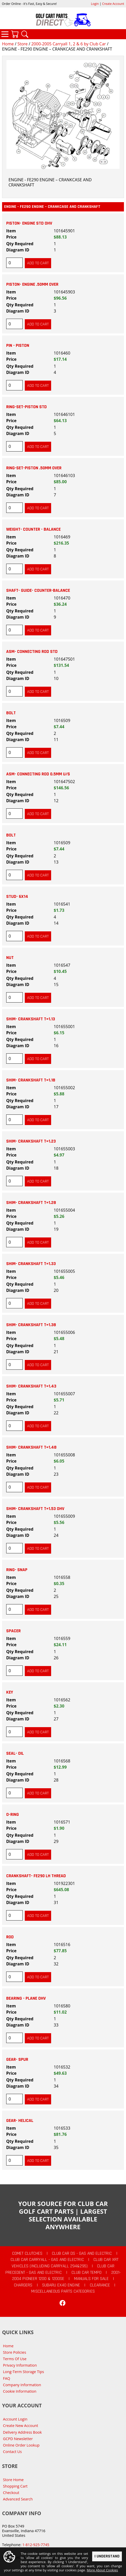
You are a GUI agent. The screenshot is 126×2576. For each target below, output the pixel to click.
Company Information (22, 2384)
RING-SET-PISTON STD (26, 407)
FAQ (6, 2378)
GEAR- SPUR (17, 2059)
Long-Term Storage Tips (23, 2371)
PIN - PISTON (17, 345)
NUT (10, 958)
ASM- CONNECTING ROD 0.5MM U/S (38, 774)
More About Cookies (102, 2570)
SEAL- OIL (15, 1753)
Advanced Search (18, 2499)
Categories (5, 34)
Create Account (113, 4)
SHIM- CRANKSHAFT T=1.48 (31, 1447)
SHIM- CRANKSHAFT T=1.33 (31, 1264)
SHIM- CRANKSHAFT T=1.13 (30, 1019)
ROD (10, 1937)
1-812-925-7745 (35, 2544)
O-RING (12, 1814)
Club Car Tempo (86, 2272)
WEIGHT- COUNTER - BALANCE (33, 529)
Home (8, 44)
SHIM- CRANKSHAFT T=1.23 (31, 1141)
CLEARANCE (100, 2285)
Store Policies (14, 2352)
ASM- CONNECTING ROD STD (32, 651)
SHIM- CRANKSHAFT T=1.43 (31, 1386)
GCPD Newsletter (18, 2438)
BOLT (11, 713)
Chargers (23, 2285)
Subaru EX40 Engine (61, 2285)
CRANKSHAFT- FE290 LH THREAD (36, 1876)
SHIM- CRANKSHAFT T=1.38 (31, 1325)
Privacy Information (20, 2365)
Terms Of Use (15, 2358)
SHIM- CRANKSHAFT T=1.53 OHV (35, 1509)
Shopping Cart (15, 2486)
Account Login (15, 2419)
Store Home (13, 2479)
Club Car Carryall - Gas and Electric (47, 2259)
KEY (9, 1692)
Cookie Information (19, 2391)
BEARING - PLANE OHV (26, 1998)
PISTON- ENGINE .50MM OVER (32, 284)
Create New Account (20, 2425)
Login (95, 4)
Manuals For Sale (91, 2279)
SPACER (13, 1631)
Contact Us (12, 2451)
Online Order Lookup (21, 2445)
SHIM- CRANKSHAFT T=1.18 (30, 1080)
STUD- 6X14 (17, 896)
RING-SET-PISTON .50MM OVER (33, 468)
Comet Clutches (27, 2253)
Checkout (11, 2492)
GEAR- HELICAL (19, 2120)
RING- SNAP (16, 1570)
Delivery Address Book (22, 2432)
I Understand (107, 2556)
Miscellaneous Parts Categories (63, 2291)
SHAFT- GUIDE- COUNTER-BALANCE (38, 590)
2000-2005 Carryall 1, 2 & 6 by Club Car (68, 44)
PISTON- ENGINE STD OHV (29, 223)
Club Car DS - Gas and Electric (82, 2253)
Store (22, 44)
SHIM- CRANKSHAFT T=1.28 (31, 1202)
